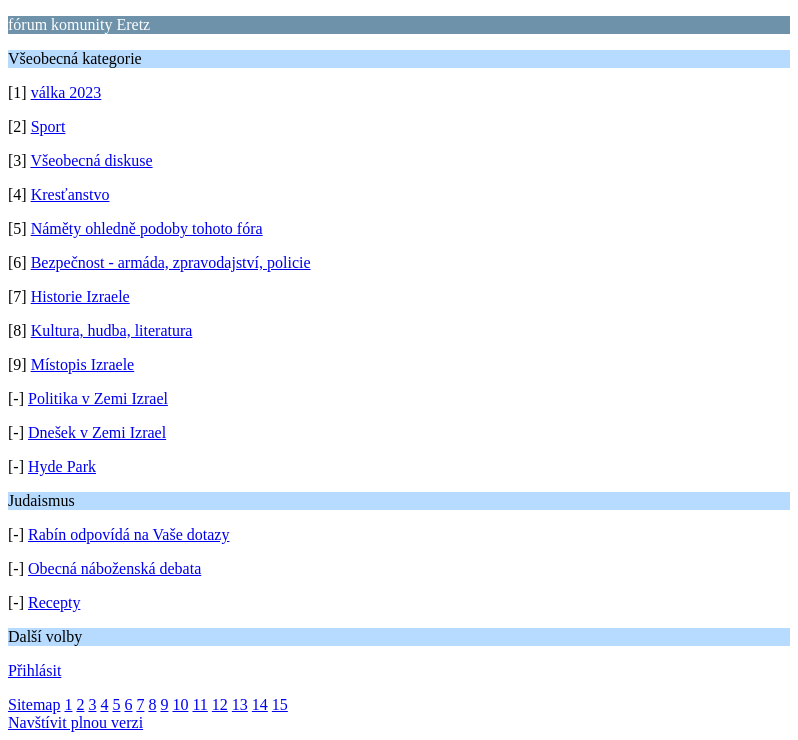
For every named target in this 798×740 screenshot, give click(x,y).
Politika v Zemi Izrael (98, 398)
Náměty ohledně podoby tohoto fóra (147, 228)
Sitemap (34, 704)
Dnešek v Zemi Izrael (97, 432)
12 (220, 704)
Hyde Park (62, 466)
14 (260, 704)
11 (199, 704)
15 (280, 704)
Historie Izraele (80, 296)
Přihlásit (34, 670)
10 (180, 704)
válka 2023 (66, 92)
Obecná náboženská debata (114, 568)
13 (240, 704)
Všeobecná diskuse (91, 160)
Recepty (54, 602)
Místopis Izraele (83, 364)
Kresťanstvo (70, 194)
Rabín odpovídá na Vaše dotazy (128, 534)
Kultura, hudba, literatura (112, 330)
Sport (48, 126)
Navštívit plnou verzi (75, 722)
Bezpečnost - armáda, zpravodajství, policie (171, 262)
